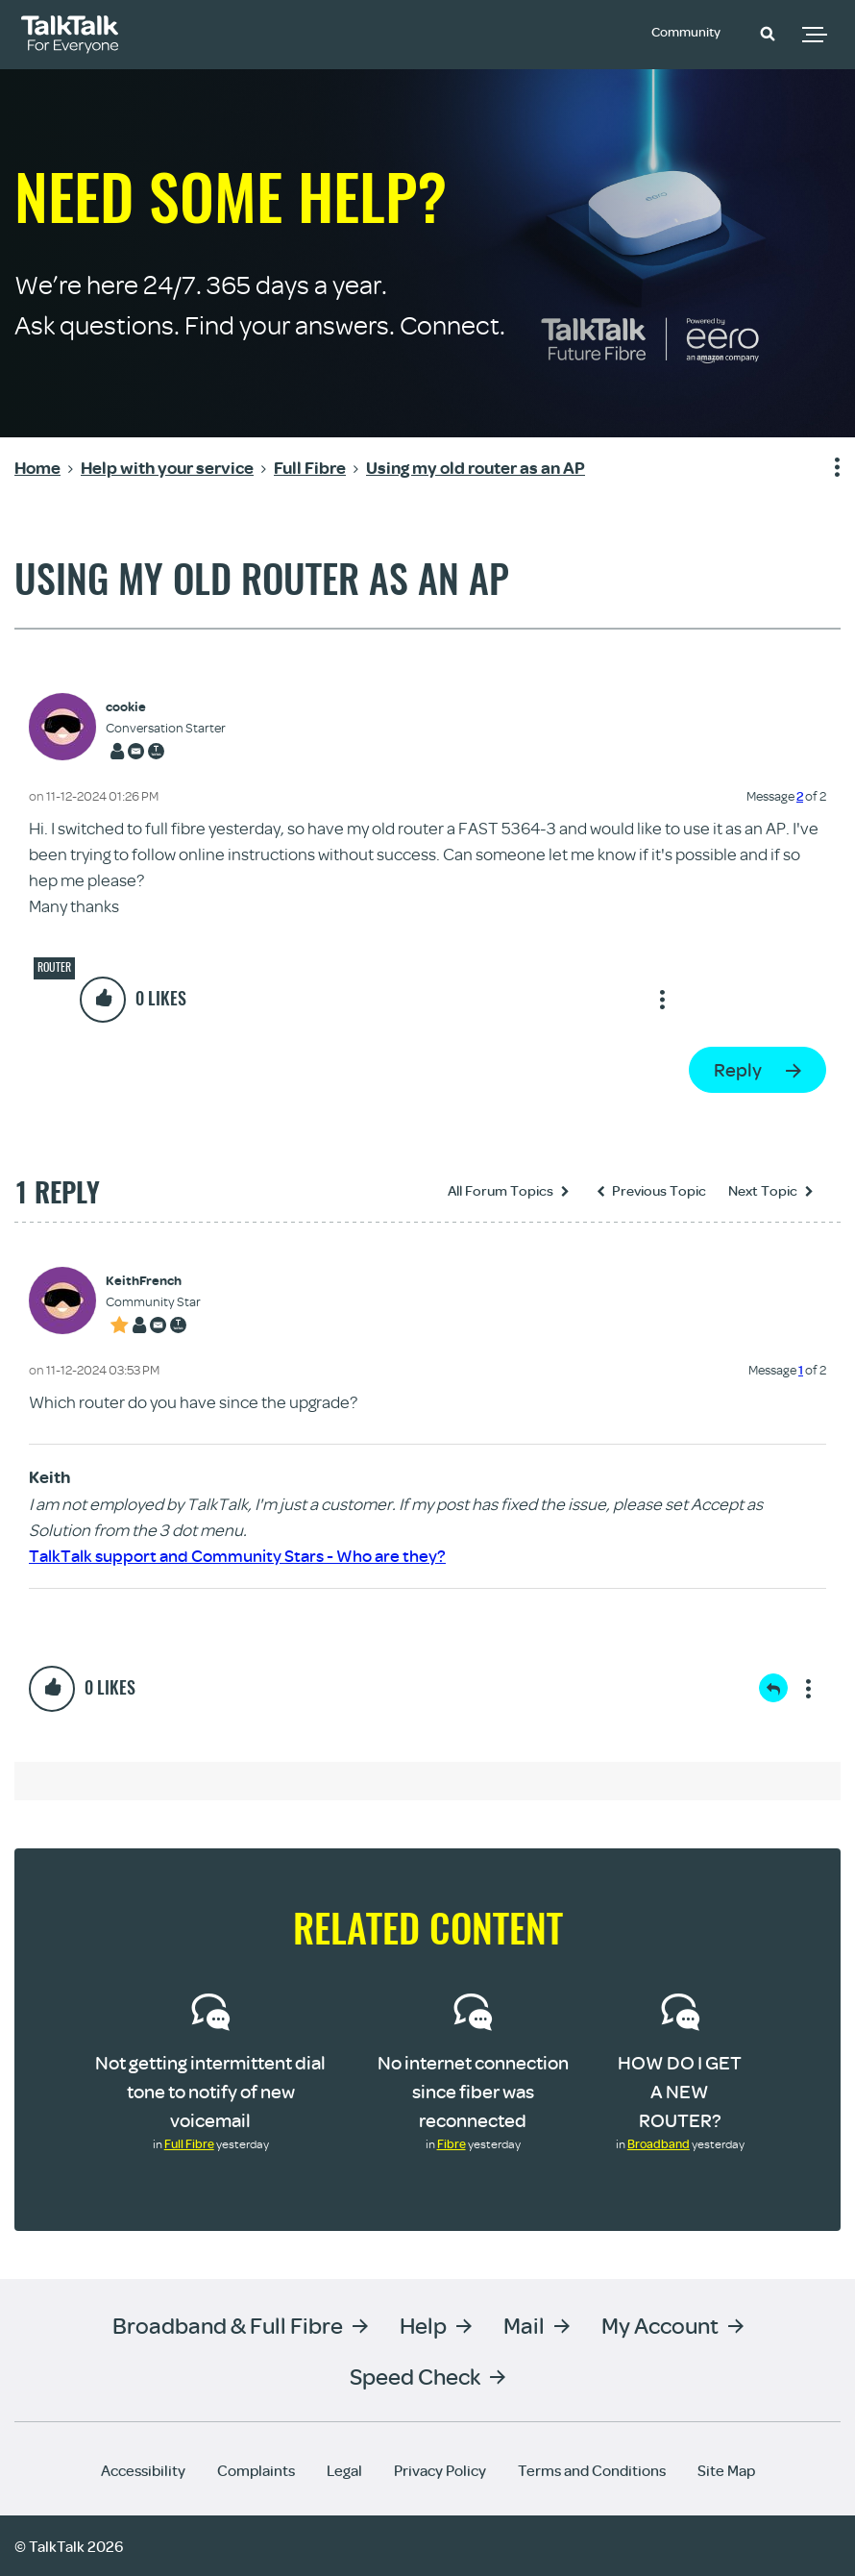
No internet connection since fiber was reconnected (473, 2091)
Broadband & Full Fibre (227, 2324)
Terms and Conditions (592, 2469)
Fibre (451, 2143)
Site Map (726, 2469)
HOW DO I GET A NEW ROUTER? (680, 2091)
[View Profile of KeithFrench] (153, 1281)
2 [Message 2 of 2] (799, 796)
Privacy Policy (440, 2469)
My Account (660, 2324)
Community (691, 31)
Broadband (658, 2143)
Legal (344, 2469)
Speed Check (415, 2375)
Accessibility (143, 2469)
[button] (767, 32)
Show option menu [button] (825, 468)
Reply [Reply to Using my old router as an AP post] (738, 1069)
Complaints (256, 2469)
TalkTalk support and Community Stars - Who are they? (237, 1556)
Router (54, 967)
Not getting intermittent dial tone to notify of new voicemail (210, 2091)
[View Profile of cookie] (166, 707)
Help (423, 2324)
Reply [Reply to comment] (773, 1687)
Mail (524, 2324)
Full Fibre (189, 2143)
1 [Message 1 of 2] (800, 1369)
